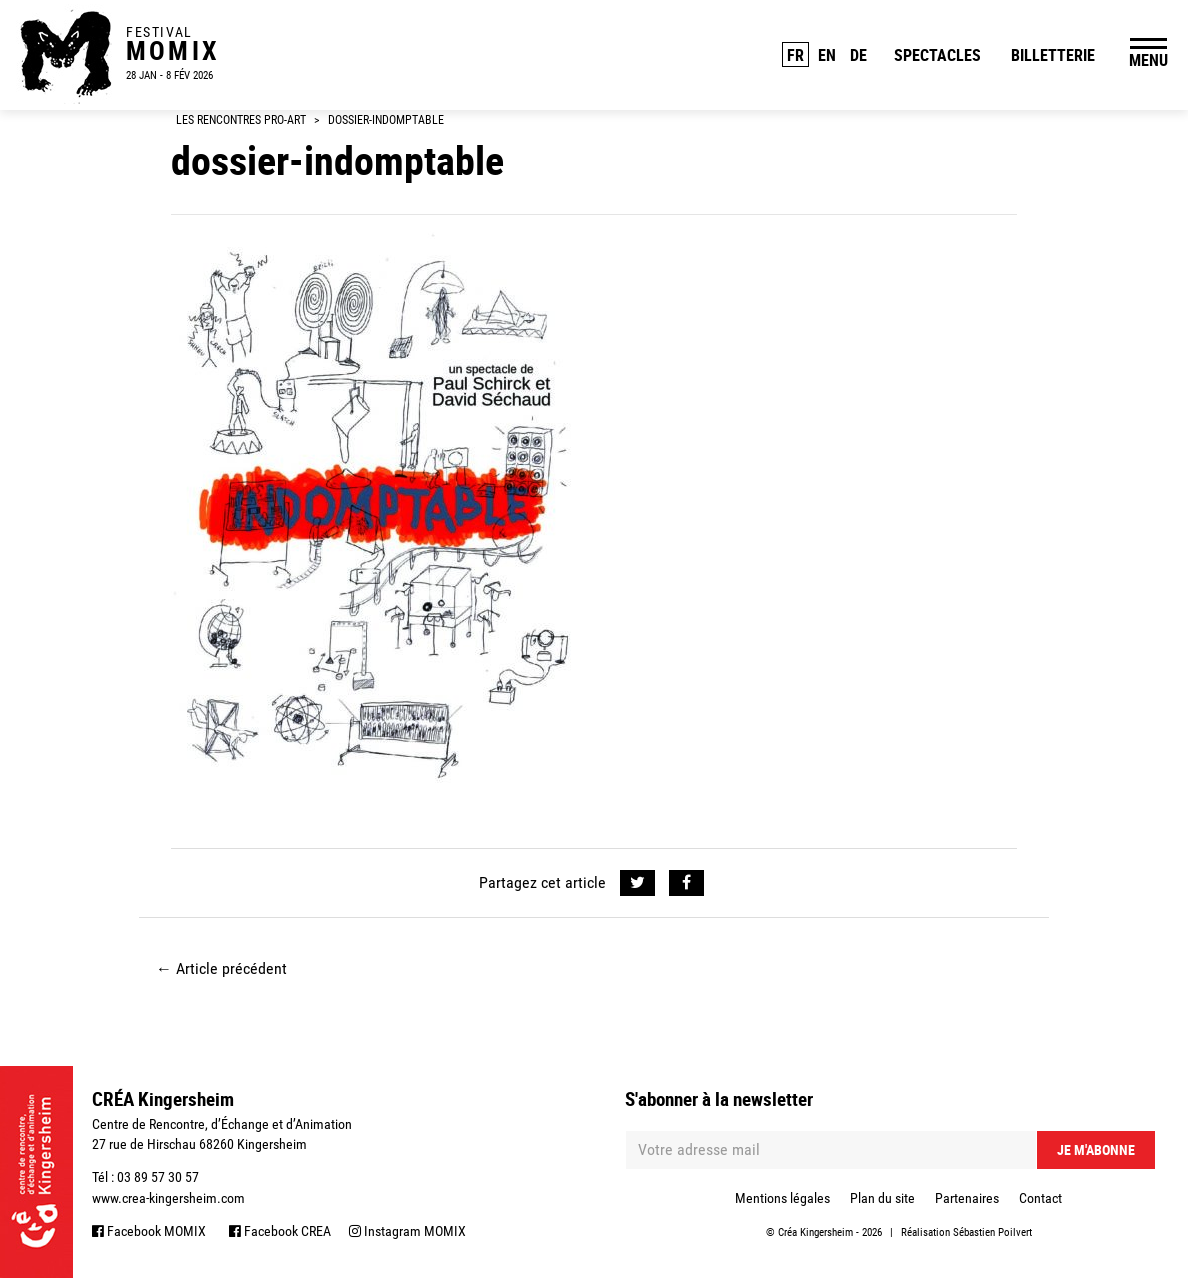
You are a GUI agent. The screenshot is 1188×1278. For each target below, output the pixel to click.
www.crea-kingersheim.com (168, 1198)
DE (858, 55)
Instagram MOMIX (407, 1231)
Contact (1040, 1198)
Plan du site (882, 1198)
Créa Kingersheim (815, 1232)
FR (795, 55)
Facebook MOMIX (149, 1231)
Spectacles (937, 55)
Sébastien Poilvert (992, 1232)
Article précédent (221, 968)
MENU (1148, 60)
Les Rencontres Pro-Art (241, 120)
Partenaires (967, 1198)
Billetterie (1053, 55)
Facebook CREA (280, 1231)
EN (827, 55)
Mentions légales (782, 1198)
